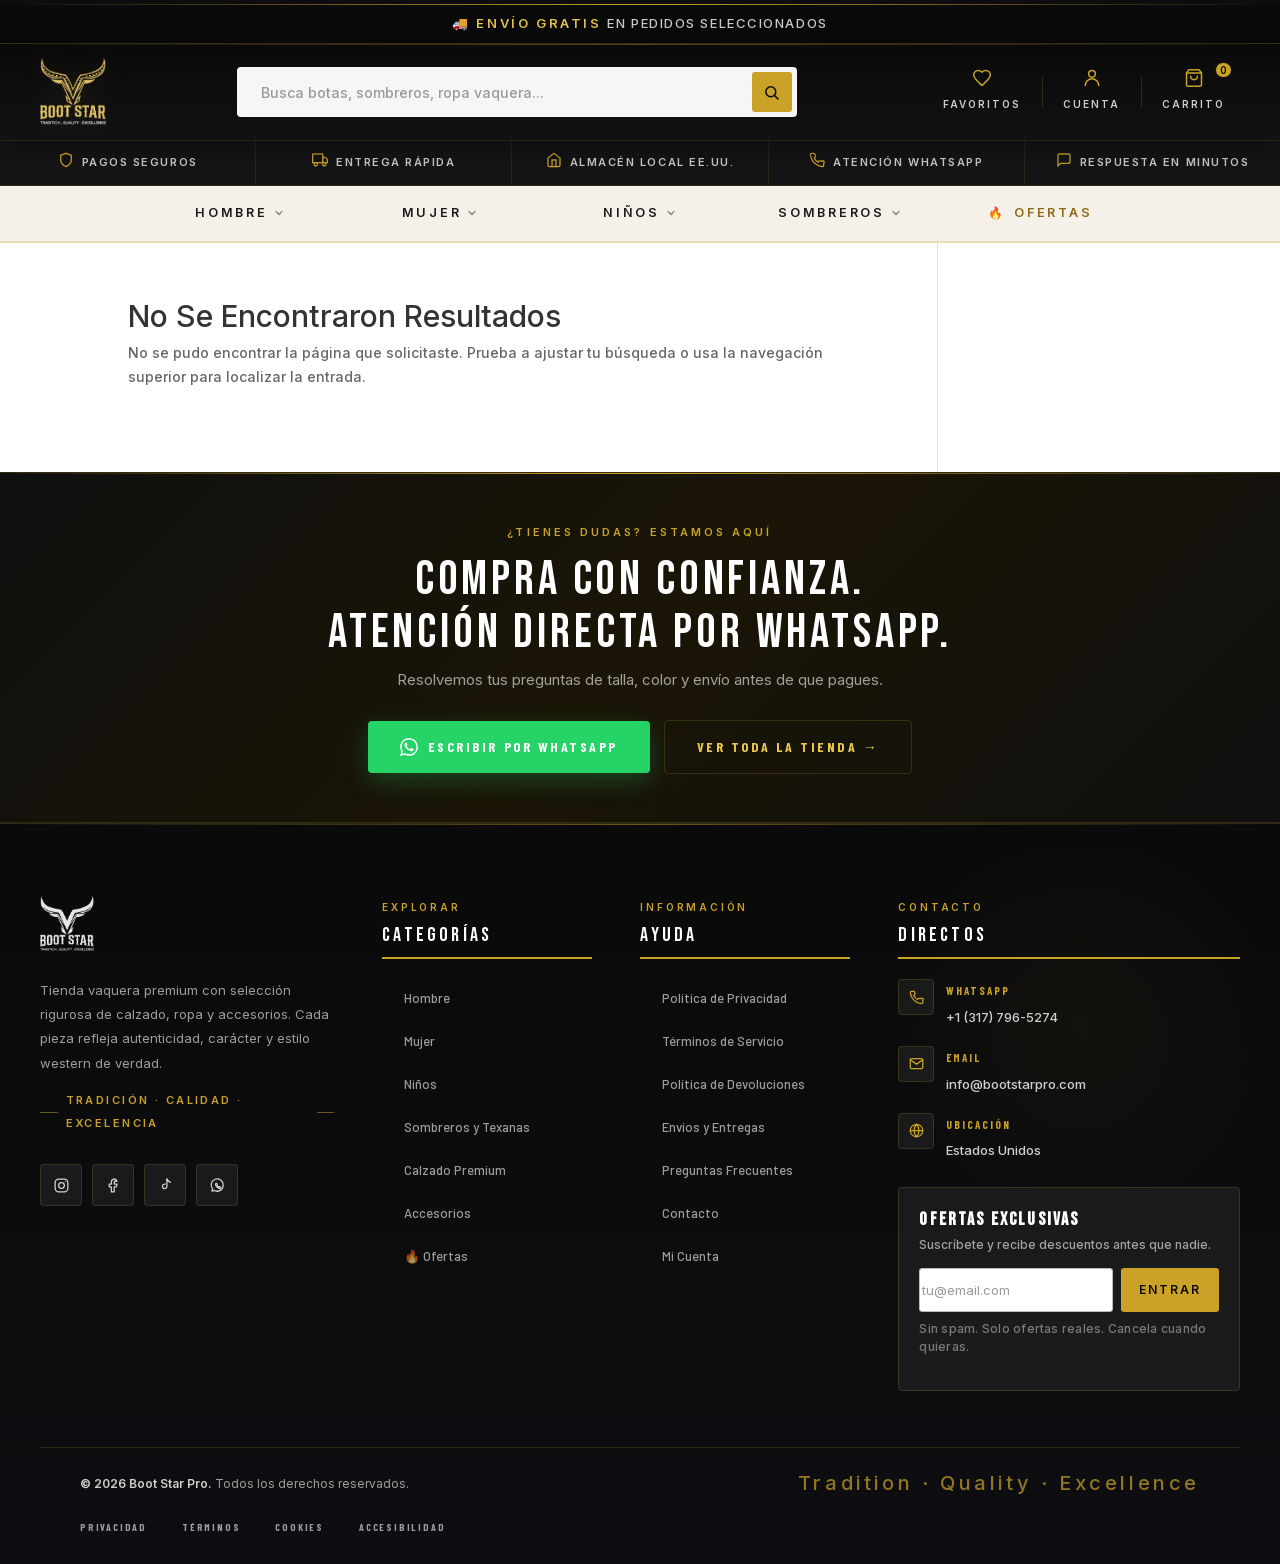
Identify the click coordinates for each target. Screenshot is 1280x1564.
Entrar (1170, 1290)
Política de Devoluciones (733, 1085)
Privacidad (113, 1528)
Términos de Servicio (723, 1042)
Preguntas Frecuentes (727, 1171)
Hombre (427, 999)
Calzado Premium (455, 1171)
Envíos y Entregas (713, 1128)
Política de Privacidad (724, 999)
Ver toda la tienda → (788, 747)
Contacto (690, 1214)
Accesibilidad (402, 1528)
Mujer (419, 1042)
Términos (211, 1528)
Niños (420, 1085)
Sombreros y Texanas (467, 1128)
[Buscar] (771, 92)
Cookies (299, 1528)
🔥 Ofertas (436, 1257)
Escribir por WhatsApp (509, 747)
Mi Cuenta (690, 1257)
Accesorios (437, 1214)
